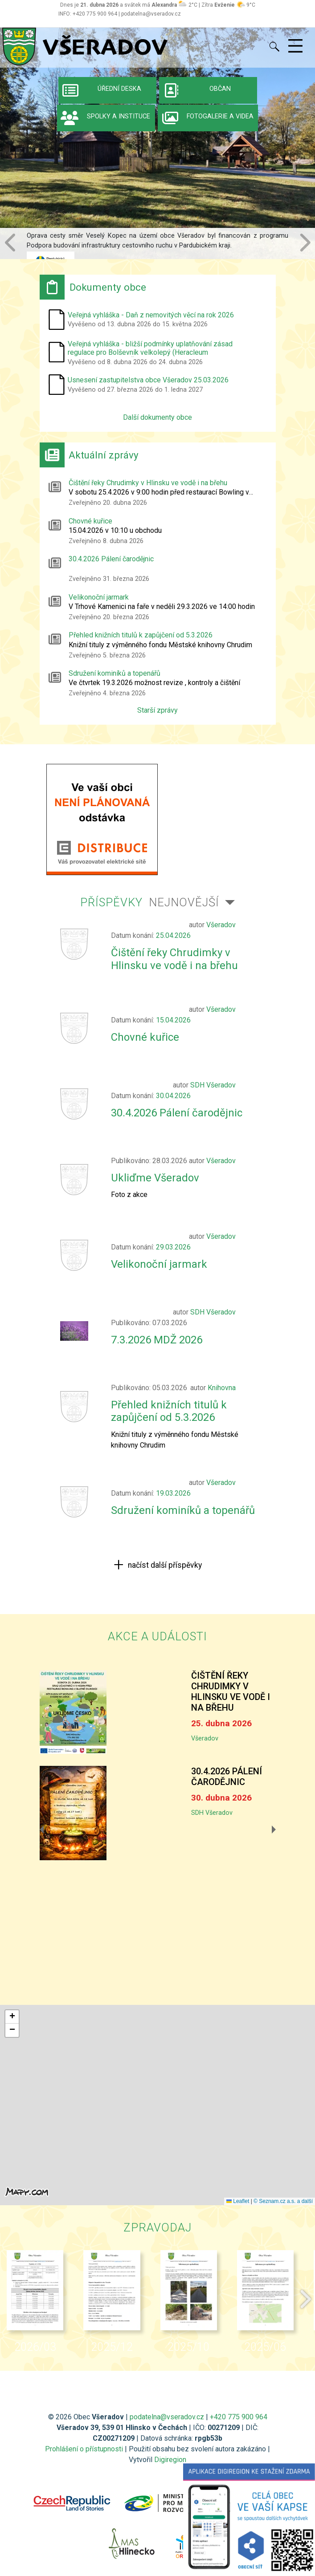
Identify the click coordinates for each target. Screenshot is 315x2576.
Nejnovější (184, 902)
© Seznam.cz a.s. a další (283, 2201)
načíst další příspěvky (164, 1565)
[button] (11, 243)
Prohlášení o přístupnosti (84, 2449)
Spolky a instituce (103, 118)
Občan (195, 90)
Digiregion (170, 2459)
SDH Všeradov (212, 1813)
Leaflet (237, 2201)
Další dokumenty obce (157, 417)
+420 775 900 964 (238, 2417)
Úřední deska (100, 90)
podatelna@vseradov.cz (167, 2417)
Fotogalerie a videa (206, 118)
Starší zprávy (157, 710)
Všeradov (204, 1738)
